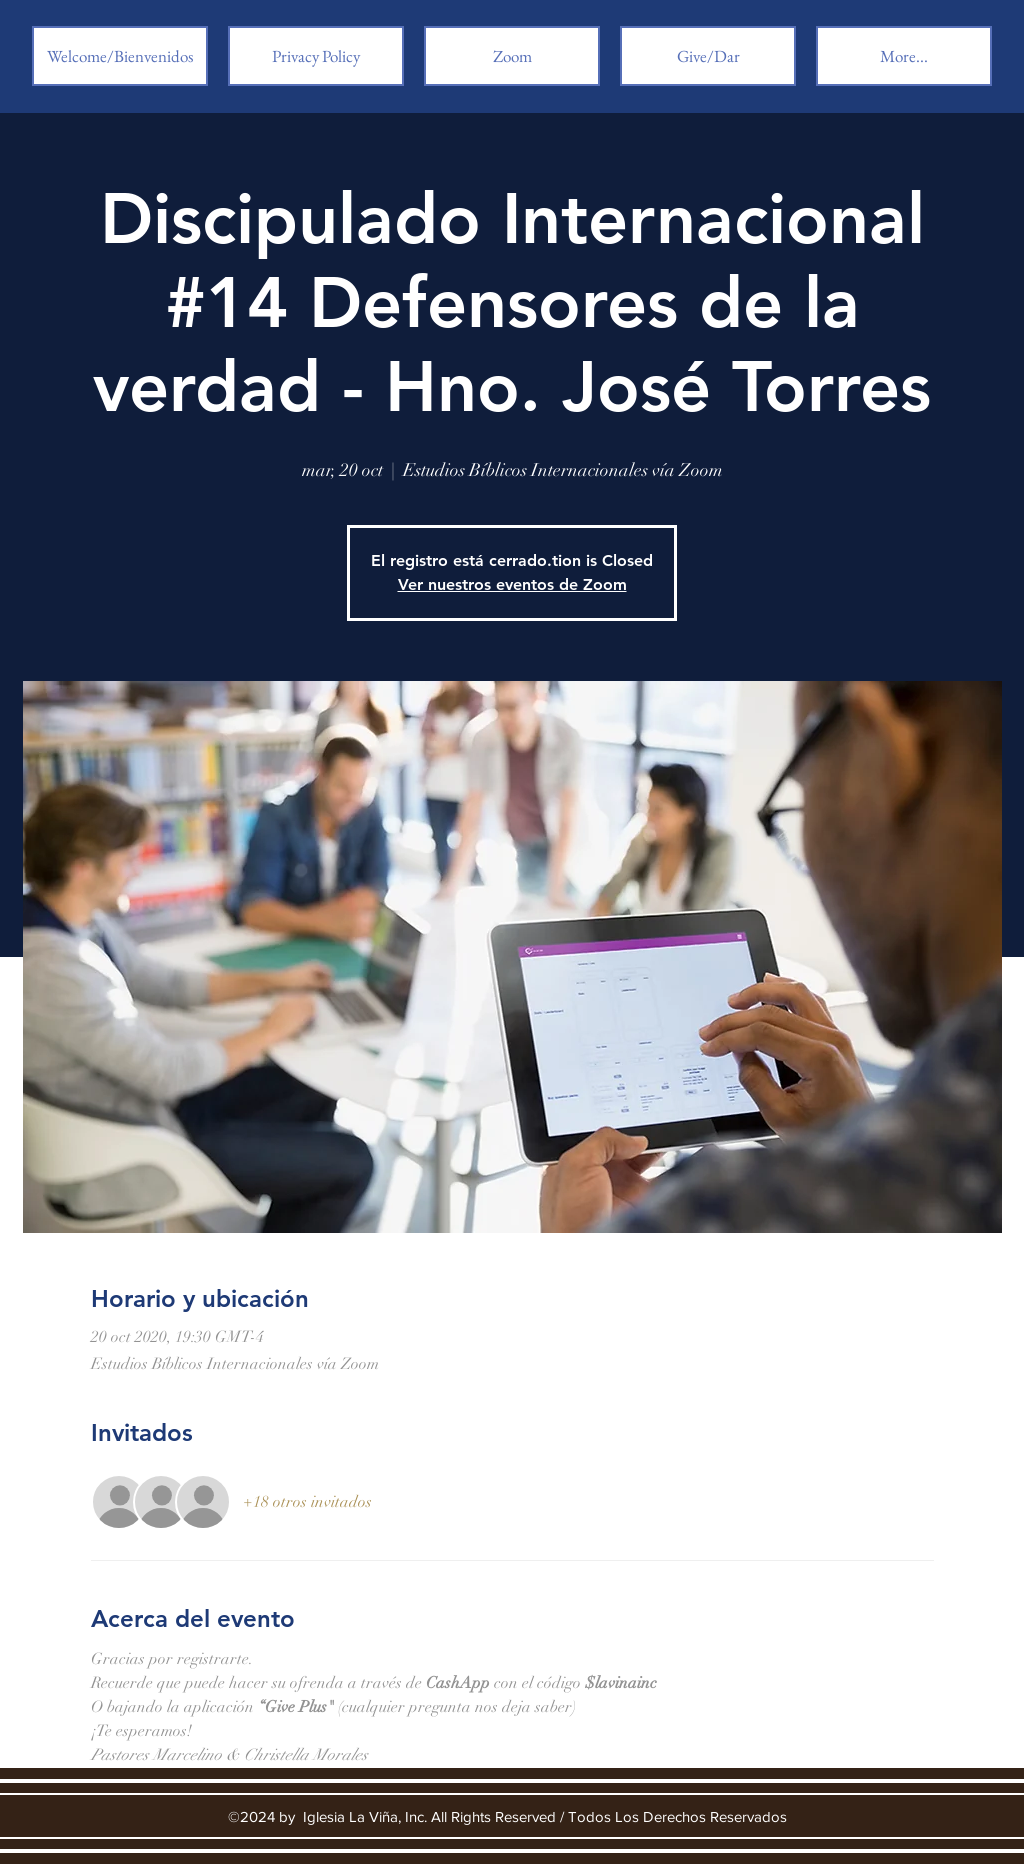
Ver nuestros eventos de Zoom (512, 584)
